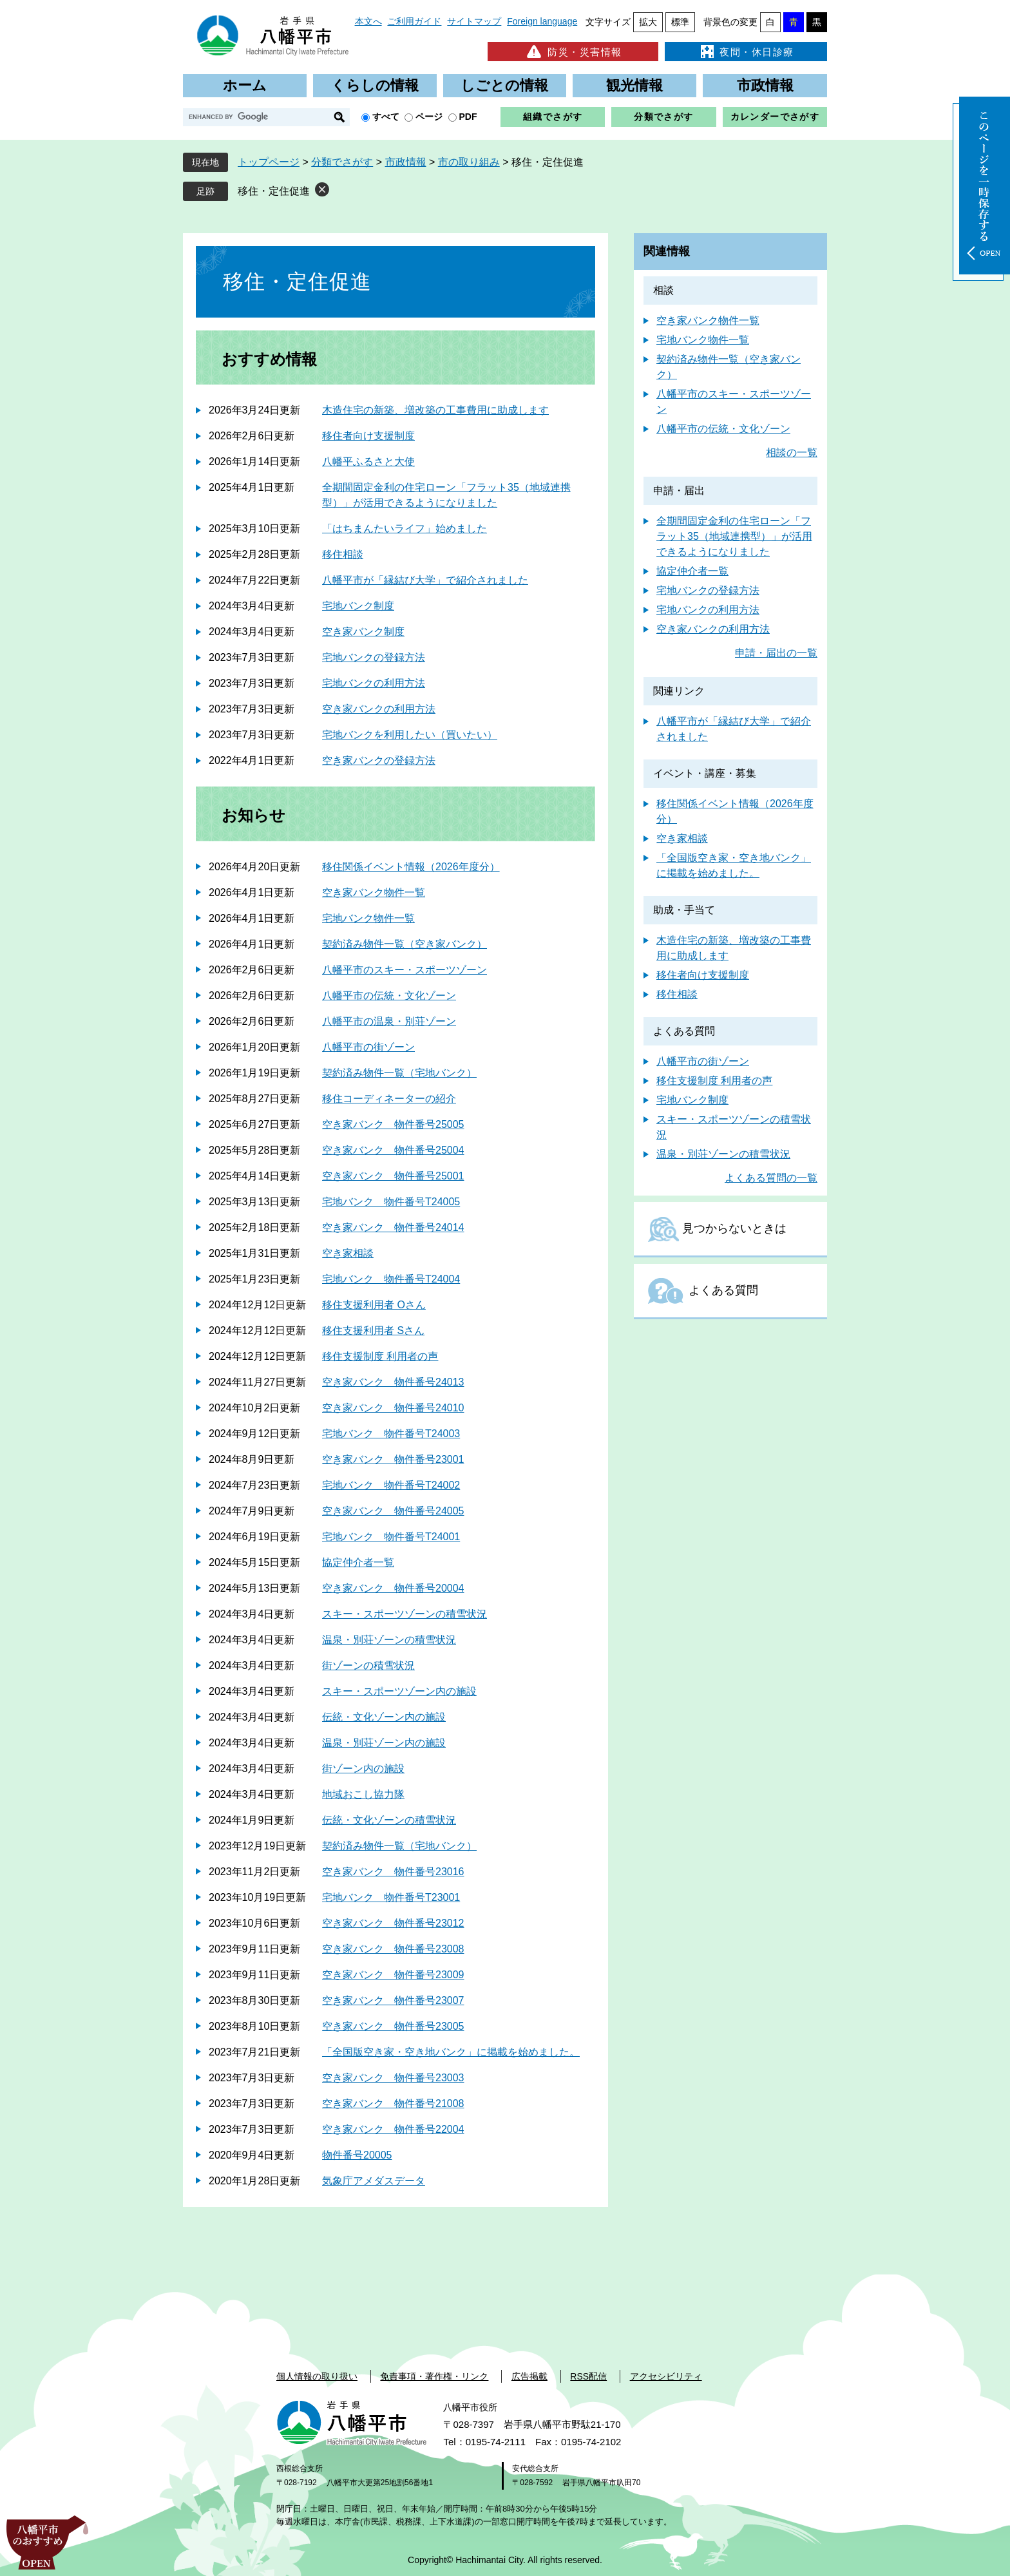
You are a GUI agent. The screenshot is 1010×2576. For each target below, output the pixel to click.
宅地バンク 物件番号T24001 (391, 1536)
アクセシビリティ (666, 2376)
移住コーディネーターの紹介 (389, 1098)
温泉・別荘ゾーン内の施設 (384, 1742)
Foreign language (542, 21)
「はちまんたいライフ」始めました (404, 528)
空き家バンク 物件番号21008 (393, 2103)
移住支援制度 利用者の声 (380, 1356)
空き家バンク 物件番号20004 (393, 1588)
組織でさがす (552, 116)
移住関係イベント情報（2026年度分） (411, 866)
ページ (429, 116)
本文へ (368, 21)
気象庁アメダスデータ (373, 2180)
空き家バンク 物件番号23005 (393, 2026)
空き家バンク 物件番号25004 (393, 1150)
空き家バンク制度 (363, 631)
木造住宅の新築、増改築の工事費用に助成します (435, 410)
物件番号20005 (357, 2155)
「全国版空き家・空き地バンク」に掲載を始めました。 (451, 2051)
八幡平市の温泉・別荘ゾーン (389, 1021)
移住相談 (342, 554)
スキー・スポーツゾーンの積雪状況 (404, 1613)
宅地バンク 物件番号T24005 (391, 1201)
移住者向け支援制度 (368, 435)
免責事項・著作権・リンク (434, 2376)
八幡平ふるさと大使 (368, 461)
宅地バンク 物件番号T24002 (391, 1485)
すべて (385, 116)
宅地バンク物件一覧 (368, 918)
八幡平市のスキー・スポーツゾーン (404, 969)
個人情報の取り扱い (316, 2376)
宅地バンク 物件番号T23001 (391, 1897)
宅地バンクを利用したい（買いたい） (409, 734)
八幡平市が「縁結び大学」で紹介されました (425, 580)
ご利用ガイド (414, 21)
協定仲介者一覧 (358, 1562)
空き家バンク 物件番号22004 (393, 2129)
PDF (468, 116)
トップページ (269, 162)
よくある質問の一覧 (771, 1177)
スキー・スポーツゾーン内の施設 (399, 1691)
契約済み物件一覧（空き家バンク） (404, 944)
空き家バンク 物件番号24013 (393, 1382)
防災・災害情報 (573, 51)
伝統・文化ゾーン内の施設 (384, 1717)
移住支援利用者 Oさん (374, 1304)
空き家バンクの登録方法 (378, 760)
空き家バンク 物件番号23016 (393, 1871)
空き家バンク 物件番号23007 (393, 2000)
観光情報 (634, 85)
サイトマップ (474, 21)
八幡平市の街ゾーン (368, 1047)
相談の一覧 (791, 452)
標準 (680, 22)
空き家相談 (348, 1253)
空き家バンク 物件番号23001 (393, 1459)
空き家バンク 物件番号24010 (393, 1407)
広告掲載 (529, 2376)
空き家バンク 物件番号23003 (393, 2077)
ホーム (245, 85)
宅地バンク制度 (358, 605)
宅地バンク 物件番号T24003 (391, 1433)
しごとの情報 (504, 85)
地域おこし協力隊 (363, 1794)
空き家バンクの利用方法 (378, 708)
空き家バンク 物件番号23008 (393, 1948)
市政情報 (765, 85)
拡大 (648, 22)
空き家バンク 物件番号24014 (393, 1227)
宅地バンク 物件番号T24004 (391, 1279)
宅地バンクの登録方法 (373, 657)
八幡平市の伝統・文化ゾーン (389, 995)
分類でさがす (663, 116)
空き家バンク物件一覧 (373, 892)
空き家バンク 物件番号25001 (393, 1175)
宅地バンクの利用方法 (373, 683)
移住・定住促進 (274, 191)
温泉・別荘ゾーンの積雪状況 (389, 1639)
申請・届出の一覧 (776, 652)
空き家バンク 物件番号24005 (393, 1510)
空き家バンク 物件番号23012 (393, 1923)
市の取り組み (469, 162)
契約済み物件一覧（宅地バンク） (399, 1072)
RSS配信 (588, 2376)
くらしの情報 (375, 85)
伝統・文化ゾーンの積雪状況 (389, 1820)
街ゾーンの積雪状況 (368, 1665)
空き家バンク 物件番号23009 (393, 1974)
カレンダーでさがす (775, 116)
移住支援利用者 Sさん (373, 1330)
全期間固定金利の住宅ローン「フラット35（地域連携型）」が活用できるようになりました (734, 536)
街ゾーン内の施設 (363, 1768)
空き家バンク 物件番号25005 (393, 1124)
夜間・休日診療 (746, 51)
